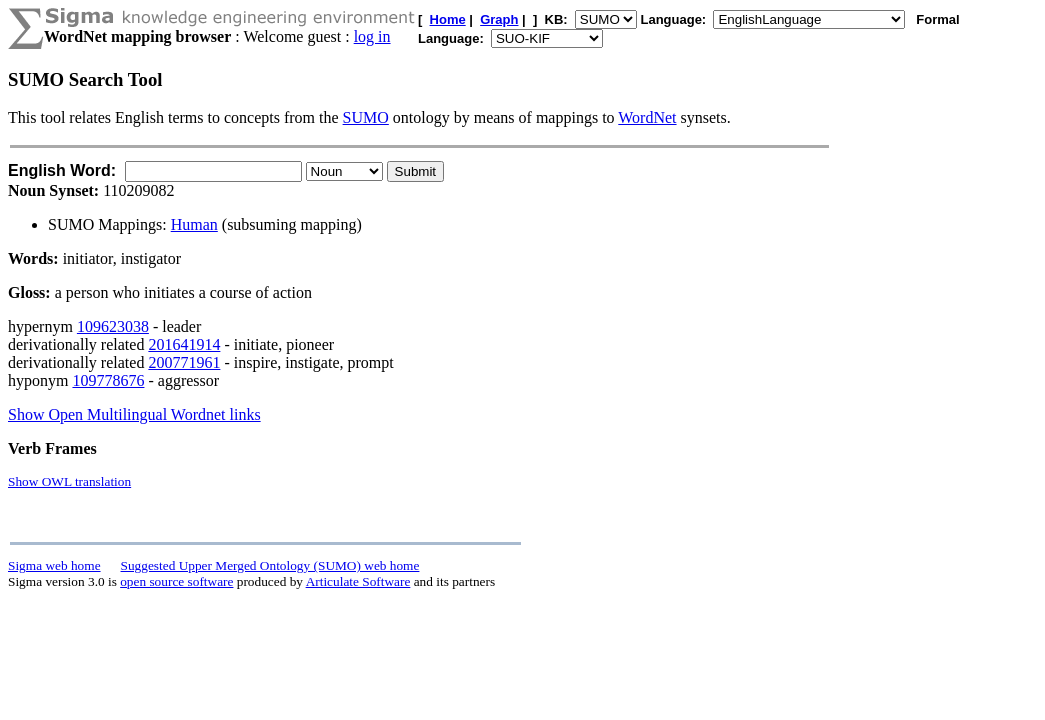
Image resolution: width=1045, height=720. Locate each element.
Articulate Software (358, 581)
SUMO (366, 117)
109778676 (108, 380)
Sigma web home (54, 565)
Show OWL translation (69, 481)
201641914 (184, 344)
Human (194, 224)
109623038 (113, 326)
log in (372, 36)
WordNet (647, 117)
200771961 (184, 362)
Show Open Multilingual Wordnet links (134, 414)
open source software (176, 581)
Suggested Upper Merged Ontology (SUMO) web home (270, 565)
